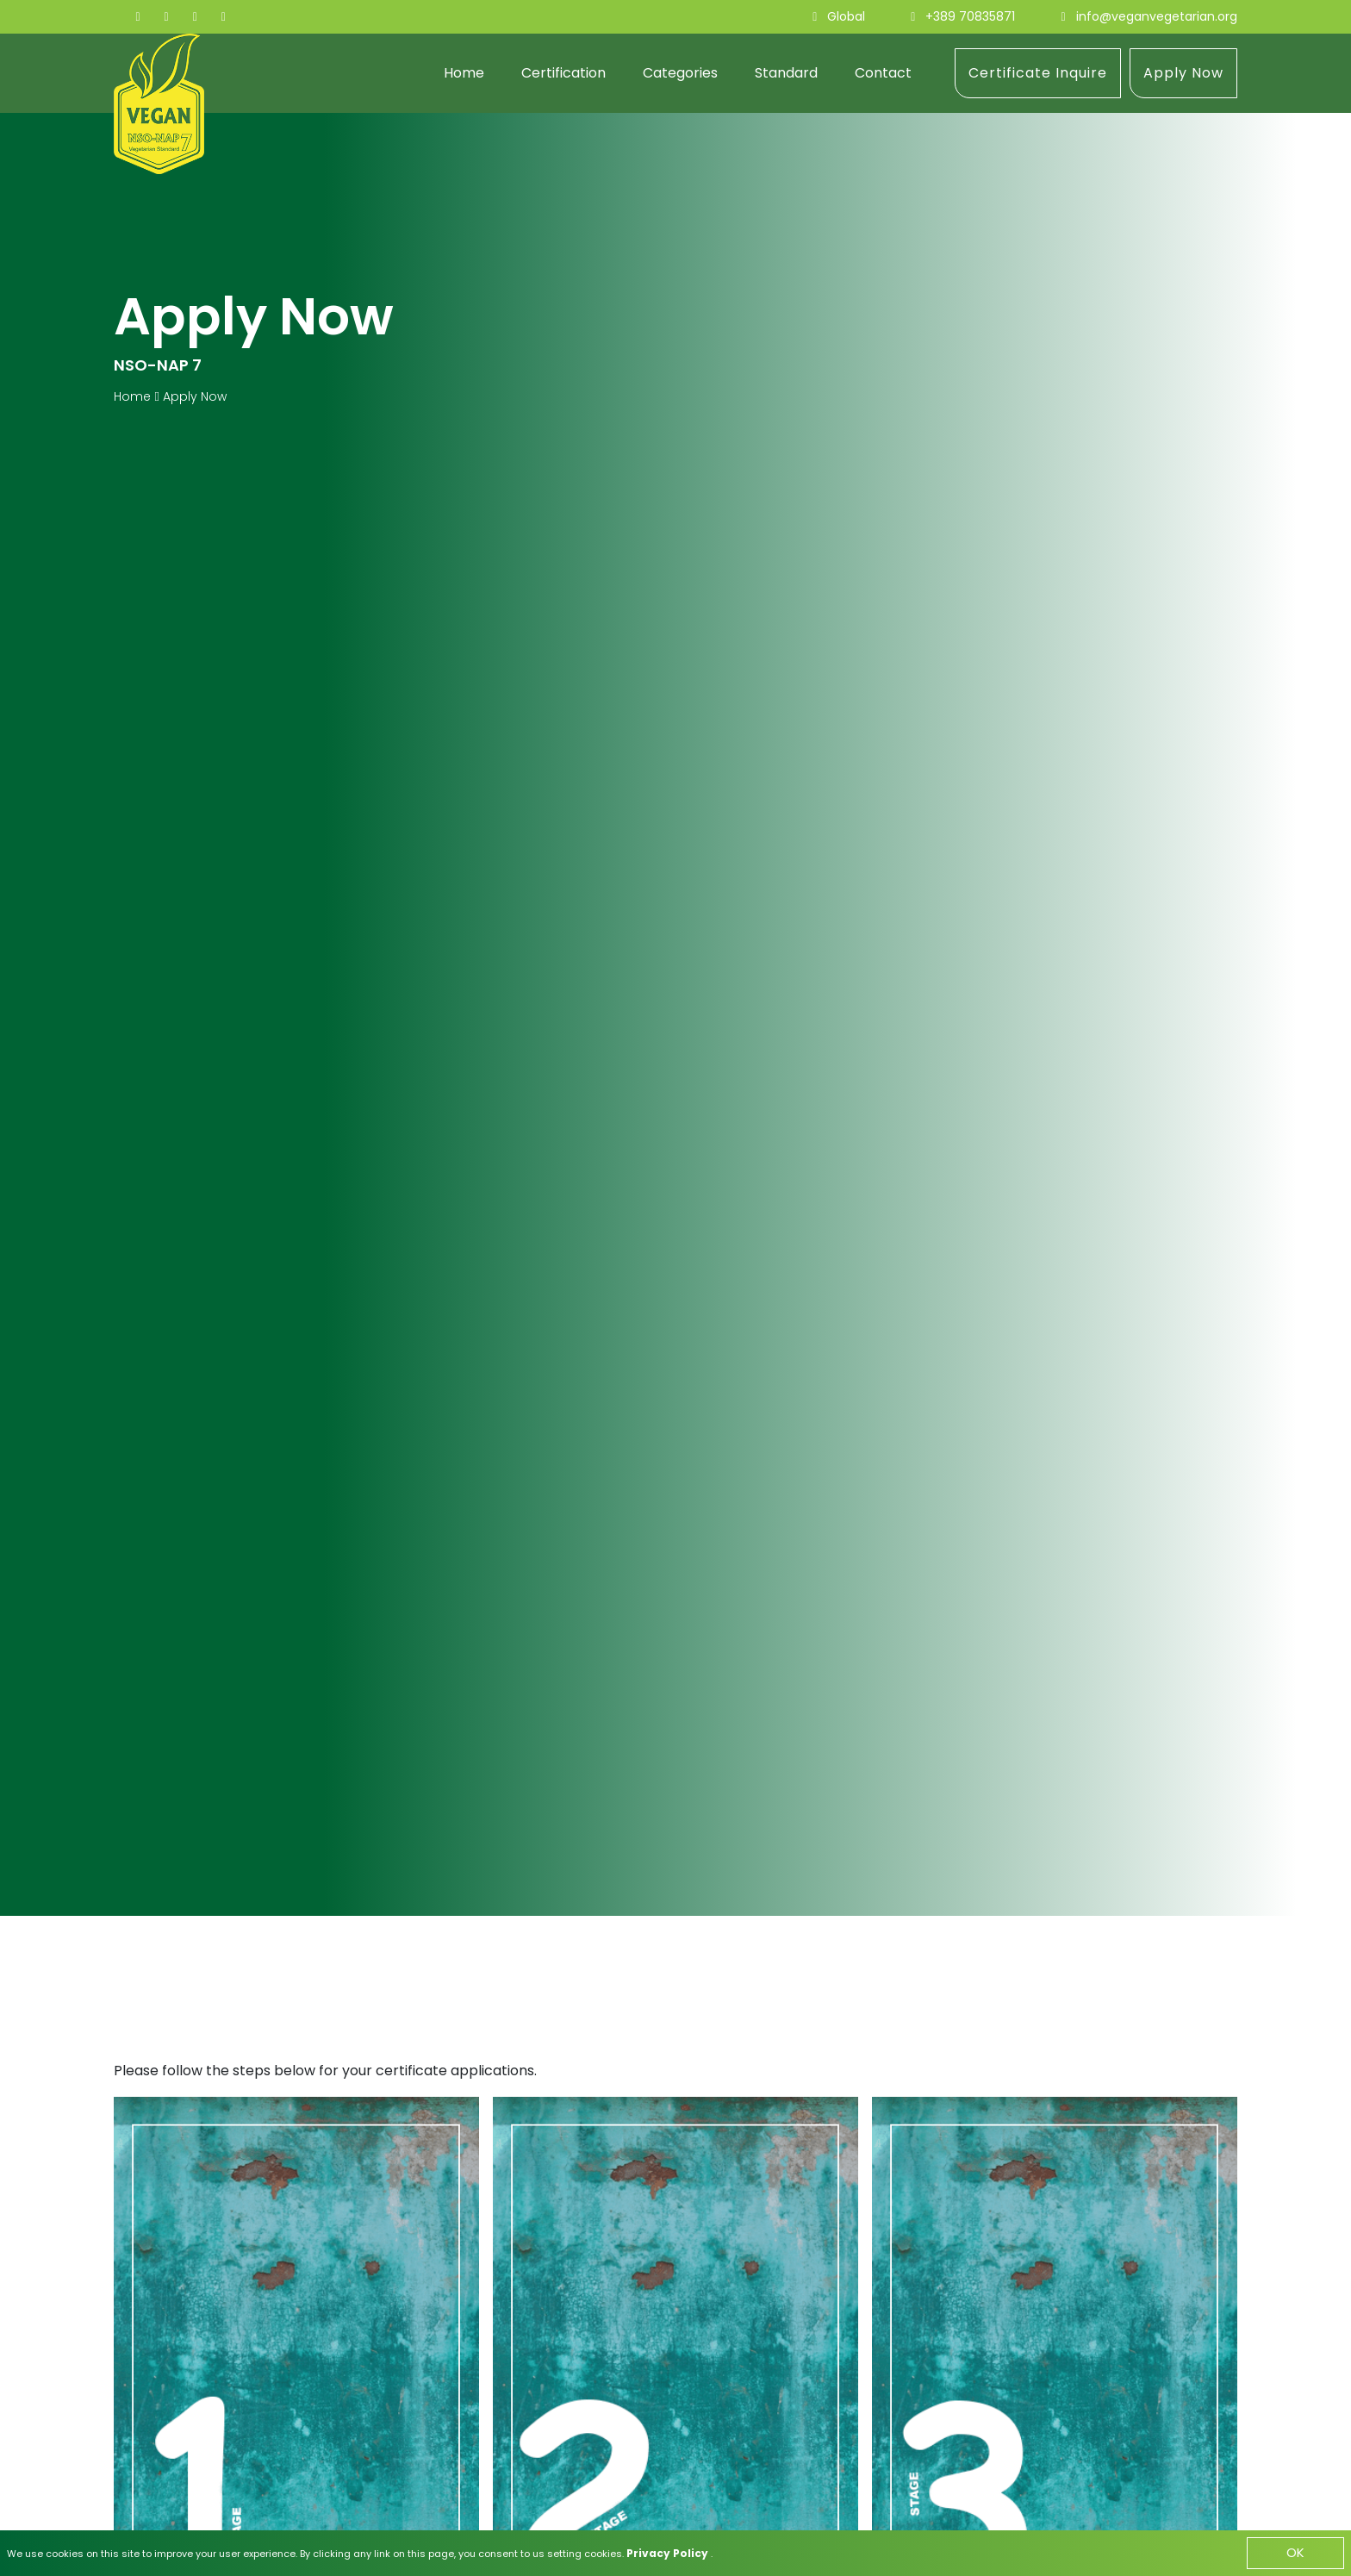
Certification (563, 73)
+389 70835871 (970, 16)
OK (1295, 2552)
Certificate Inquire (1037, 73)
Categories (680, 73)
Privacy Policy (668, 2552)
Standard (786, 73)
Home (464, 73)
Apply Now (1183, 73)
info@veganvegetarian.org (1156, 16)
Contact (883, 73)
